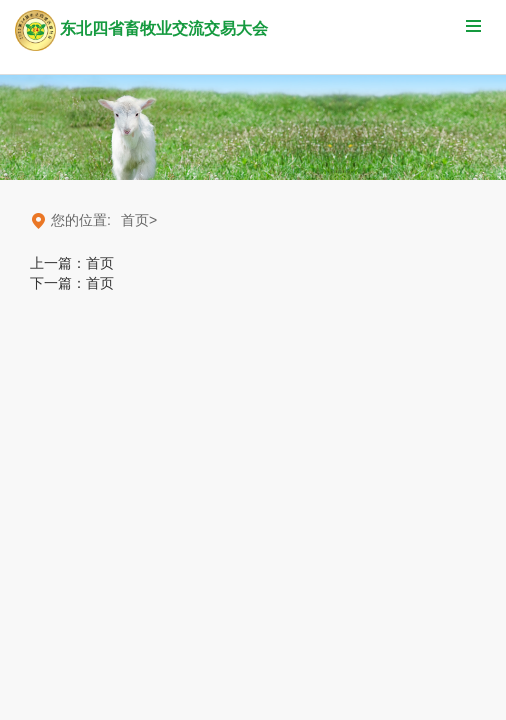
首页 (100, 263)
